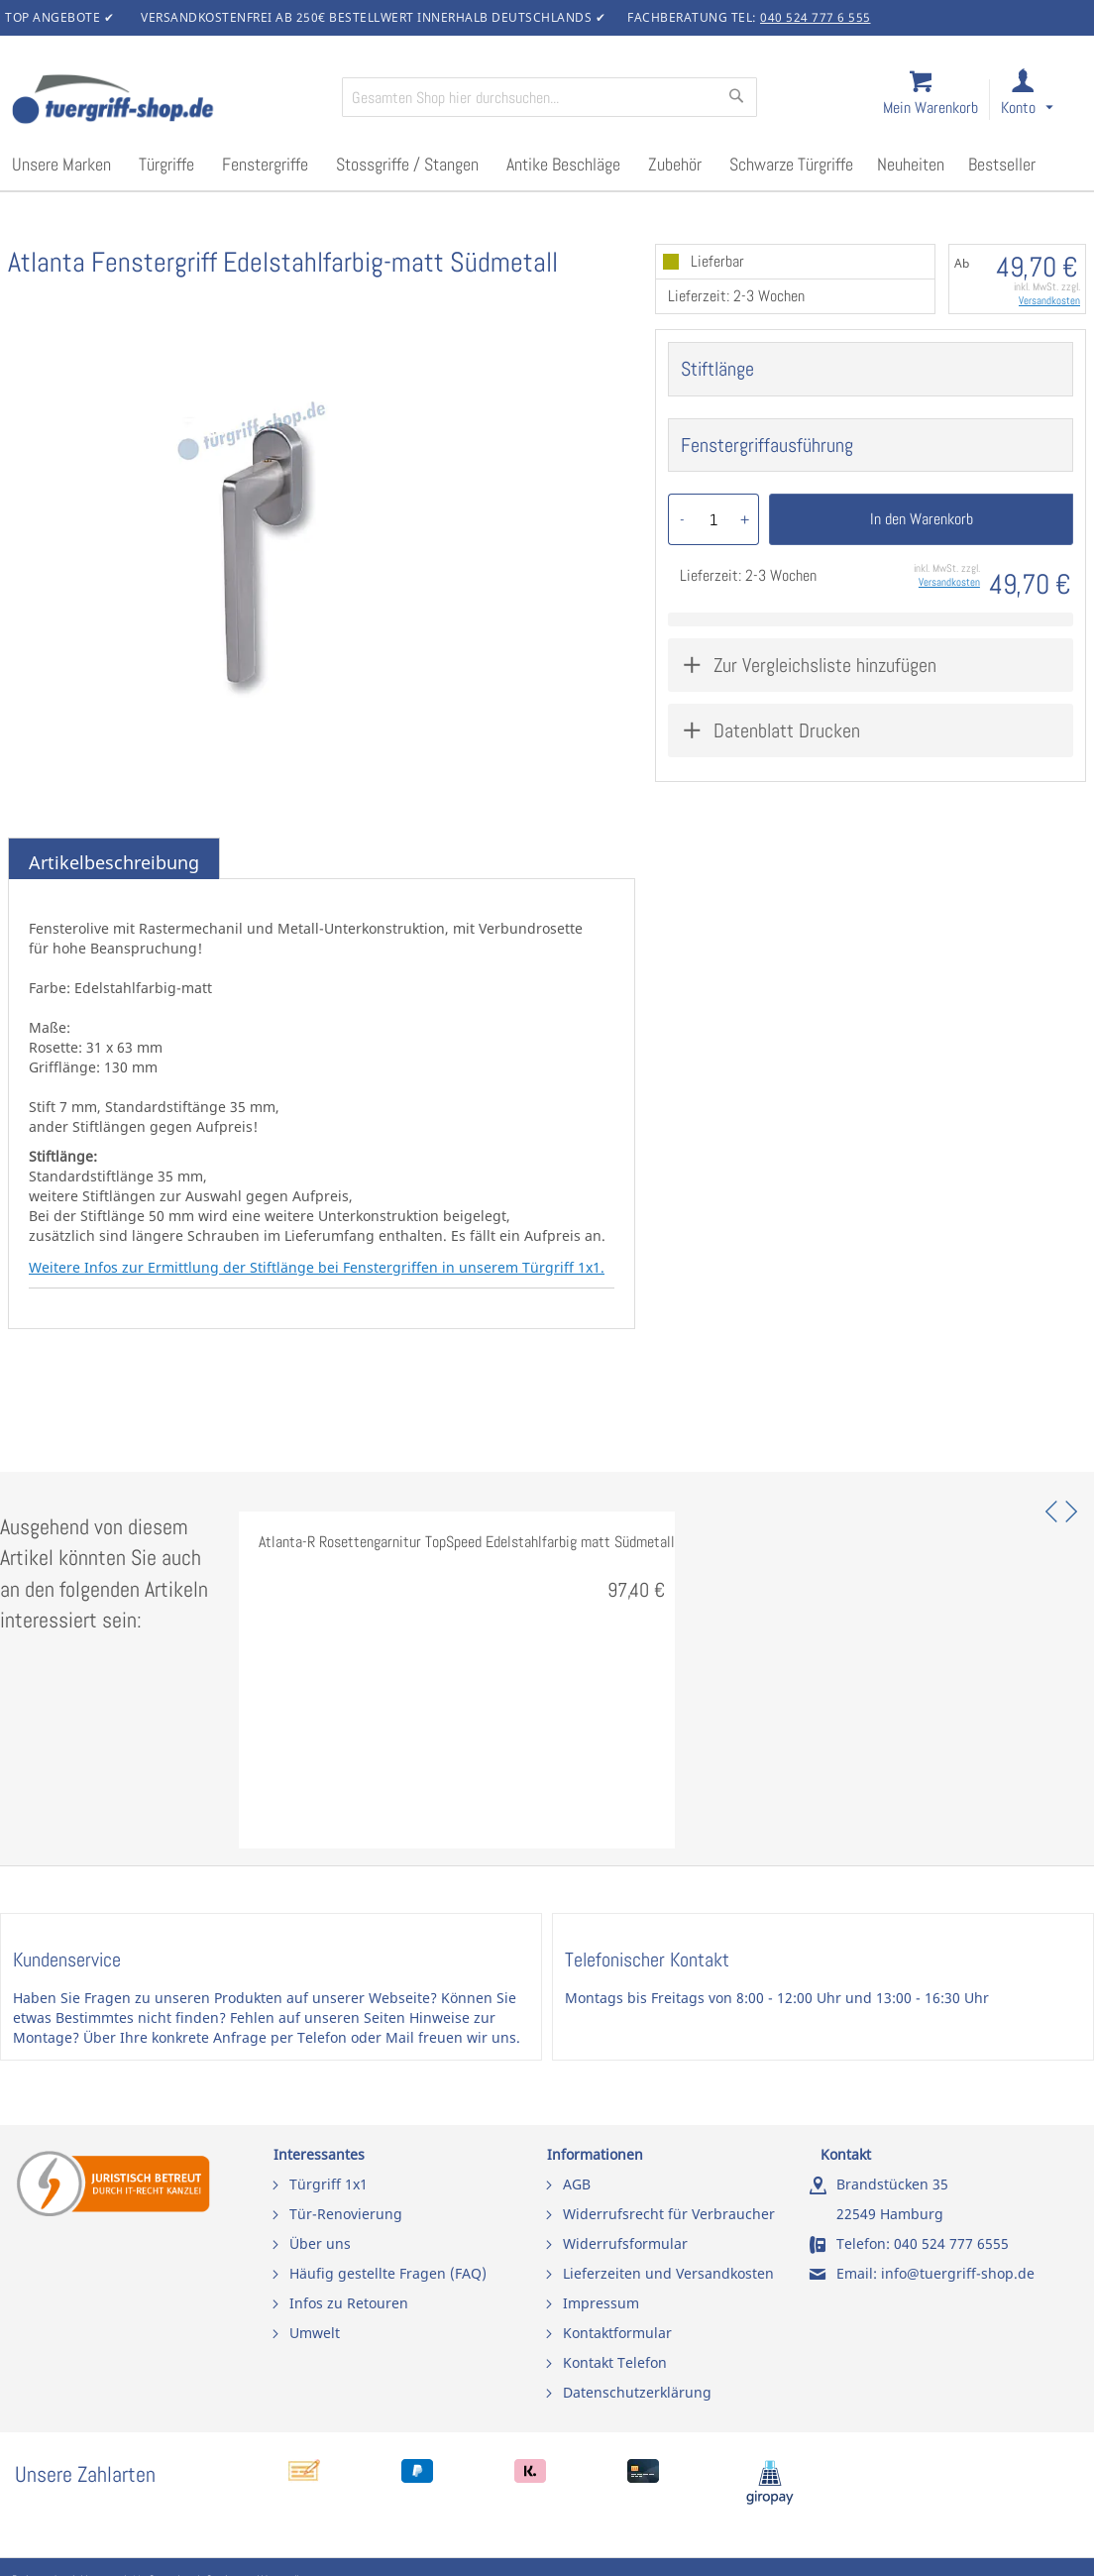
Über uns (320, 2243)
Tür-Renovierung (345, 2213)
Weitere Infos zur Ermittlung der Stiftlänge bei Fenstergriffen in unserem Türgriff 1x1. (316, 1267)
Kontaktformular (617, 2332)
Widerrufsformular (625, 2243)
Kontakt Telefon (615, 2362)
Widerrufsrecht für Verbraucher (669, 2213)
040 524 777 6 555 (815, 17)
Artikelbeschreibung (114, 862)
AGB (577, 2184)
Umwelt (314, 2332)
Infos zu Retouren (348, 2303)
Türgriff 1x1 (328, 2184)
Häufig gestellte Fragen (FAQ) (388, 2273)
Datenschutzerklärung (637, 2392)
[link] (1043, 100)
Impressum (601, 2303)
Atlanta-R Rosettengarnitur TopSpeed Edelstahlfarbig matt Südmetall (467, 1541)
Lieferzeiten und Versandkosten (668, 2273)
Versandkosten (1049, 300)
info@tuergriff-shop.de (958, 2273)
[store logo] (168, 101)
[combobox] (549, 97)
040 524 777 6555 (951, 2243)
